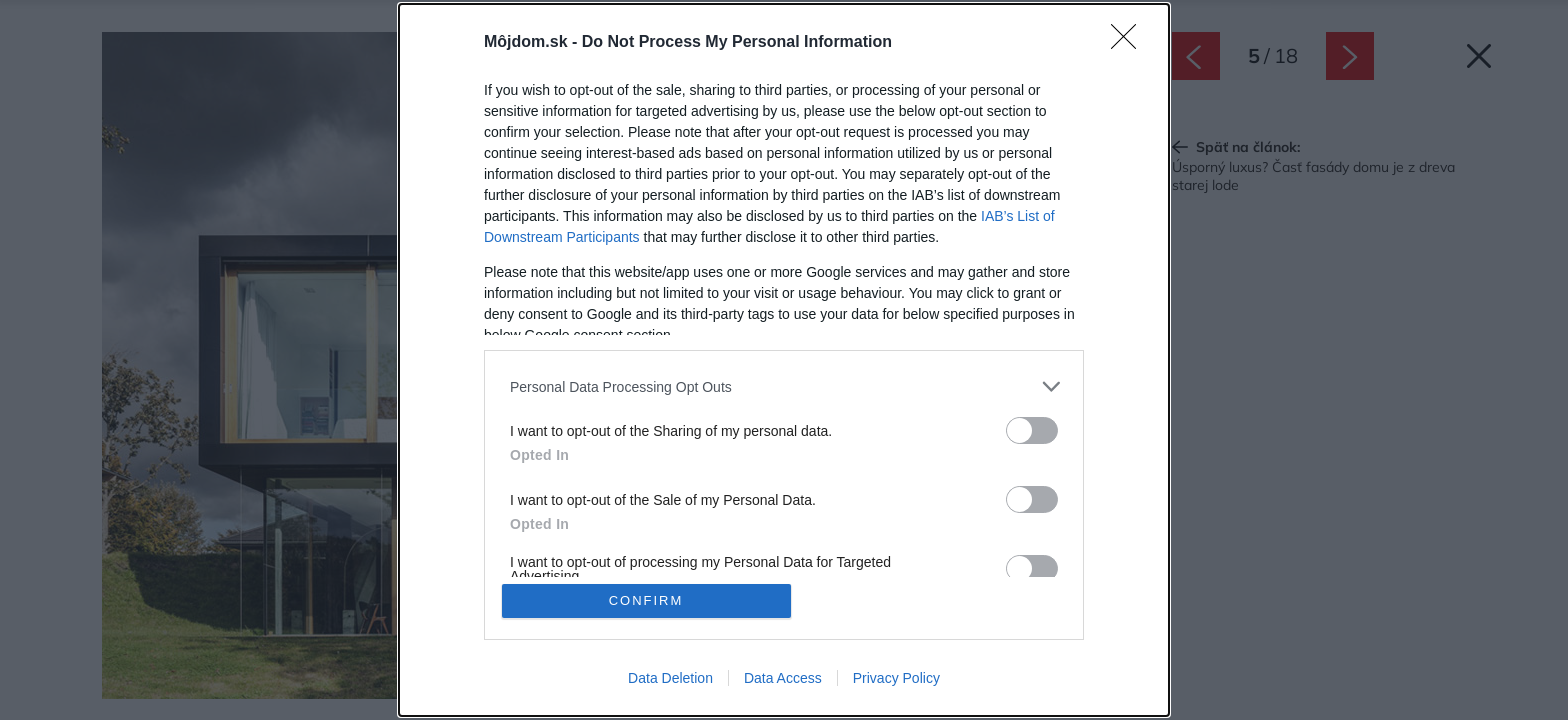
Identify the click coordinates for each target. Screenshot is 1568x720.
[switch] (1032, 430)
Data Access (783, 678)
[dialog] (784, 360)
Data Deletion (670, 678)
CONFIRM (646, 600)
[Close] (1130, 43)
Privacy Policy (896, 678)
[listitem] (784, 386)
